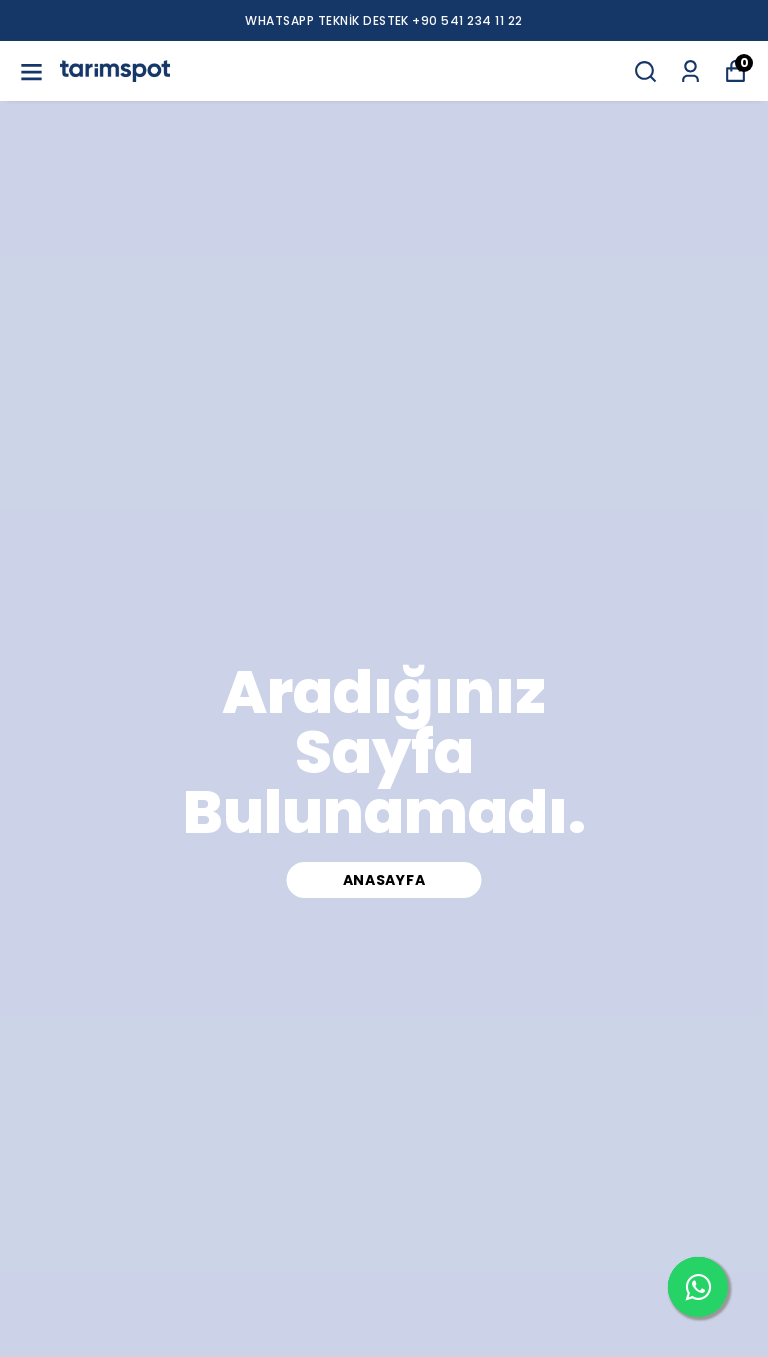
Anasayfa (384, 880)
